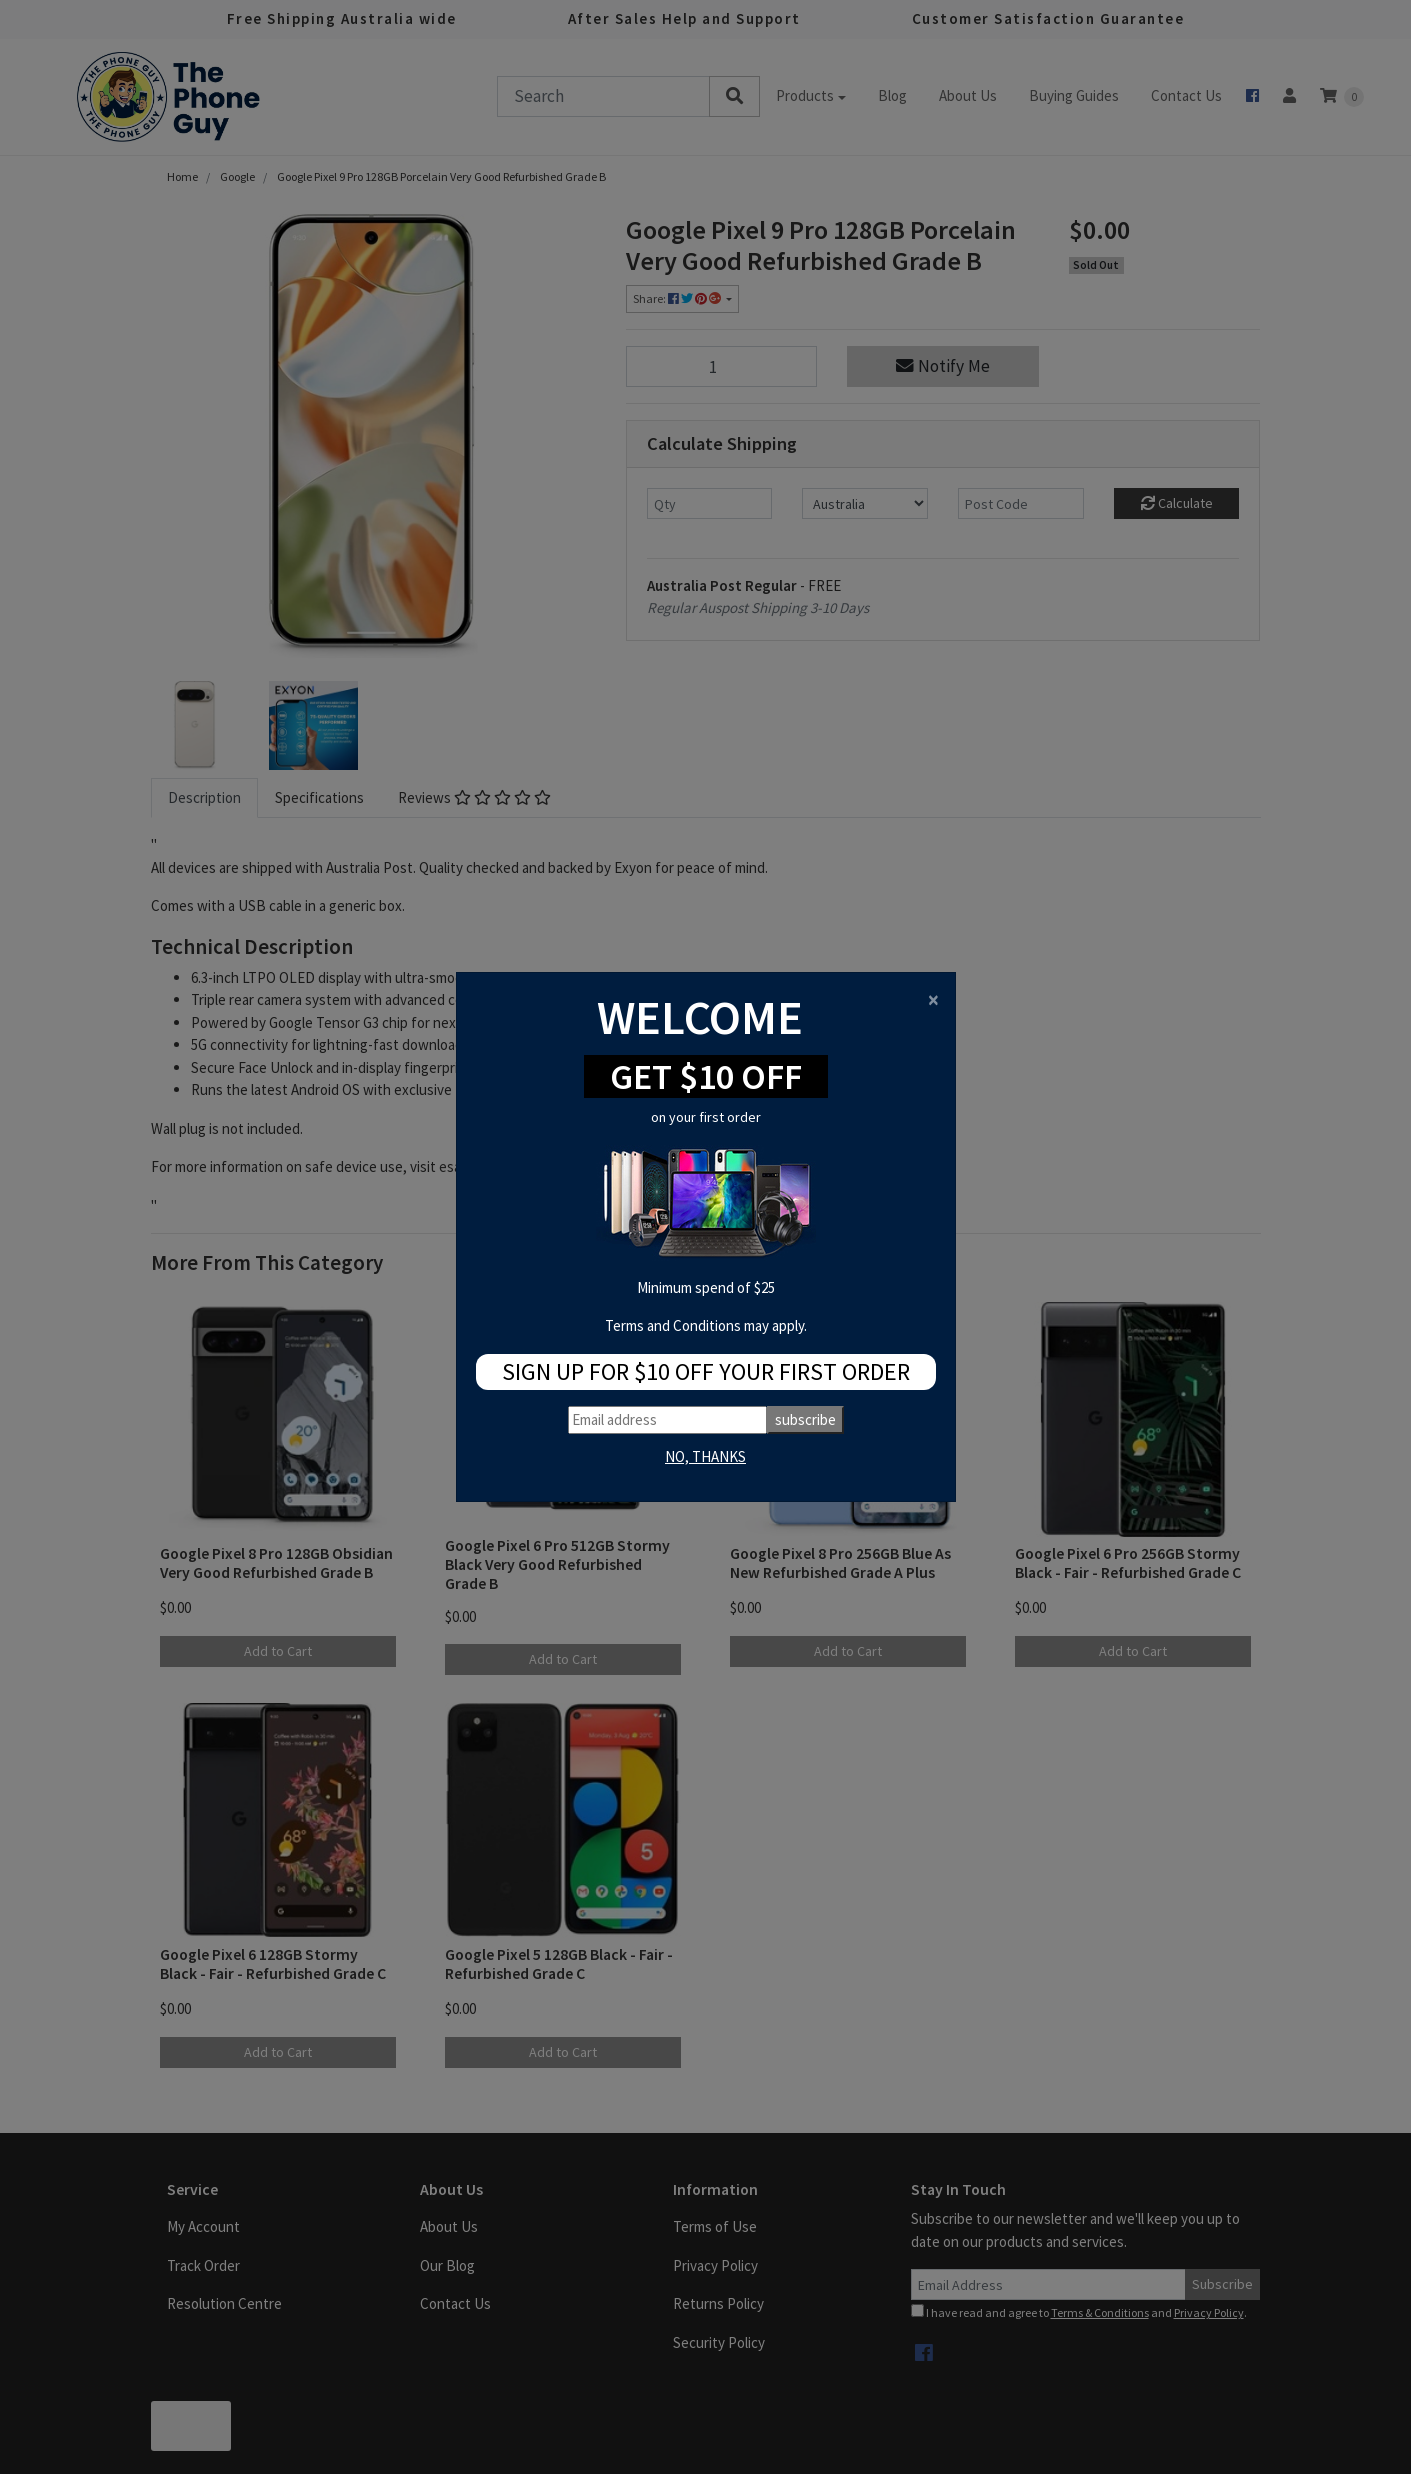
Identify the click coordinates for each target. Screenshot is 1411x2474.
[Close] (933, 999)
